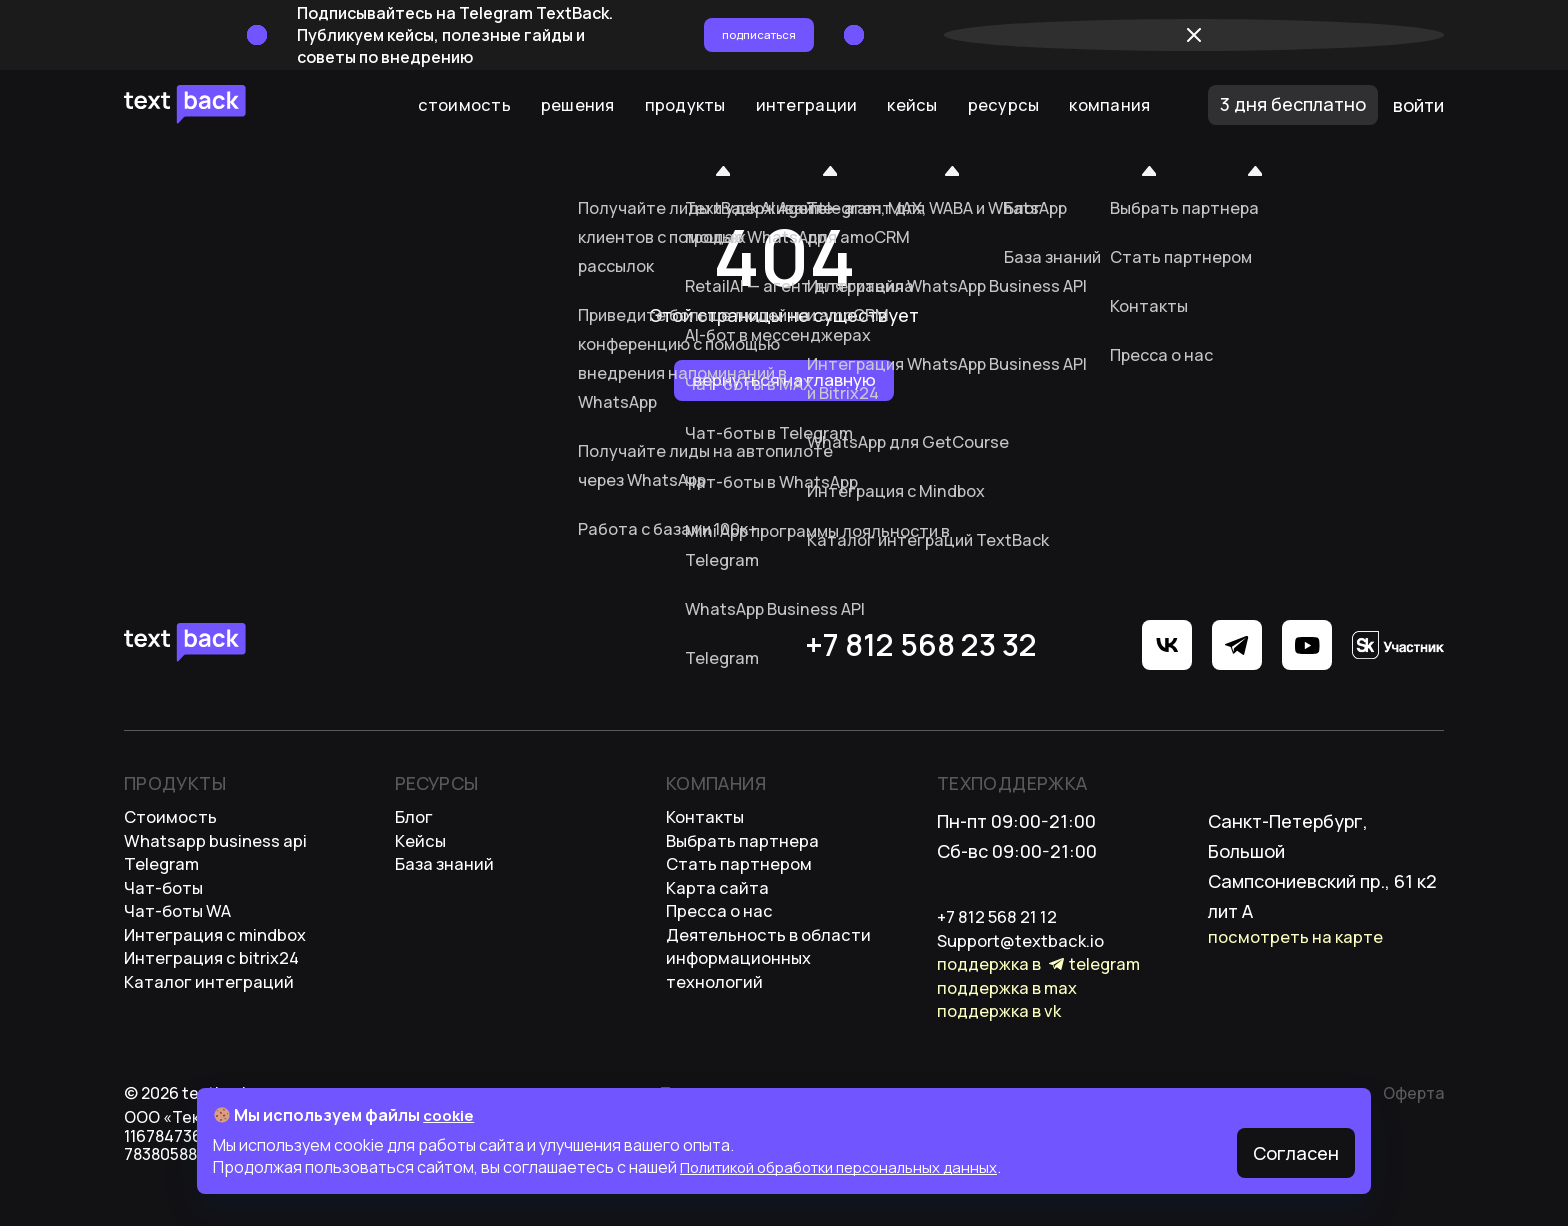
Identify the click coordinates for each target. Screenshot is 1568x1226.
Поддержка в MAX (1013, 1011)
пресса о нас (723, 941)
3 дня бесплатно (1293, 104)
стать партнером (743, 881)
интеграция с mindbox (222, 971)
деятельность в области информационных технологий (775, 1001)
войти (1418, 105)
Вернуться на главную (784, 380)
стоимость (172, 821)
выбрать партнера (747, 851)
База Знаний (449, 881)
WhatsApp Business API (220, 851)
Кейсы (421, 851)
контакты (708, 821)
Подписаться (1045, 35)
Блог (415, 821)
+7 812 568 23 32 (735, 645)
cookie (450, 1115)
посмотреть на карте (1301, 941)
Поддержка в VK (1004, 1041)
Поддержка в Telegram (1046, 981)
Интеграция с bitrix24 (218, 1001)
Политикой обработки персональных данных (852, 1167)
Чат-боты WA (181, 941)
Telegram (164, 881)
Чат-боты (165, 911)
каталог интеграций (214, 1031)
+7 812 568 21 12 (1005, 921)
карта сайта (720, 911)
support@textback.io (1026, 951)
